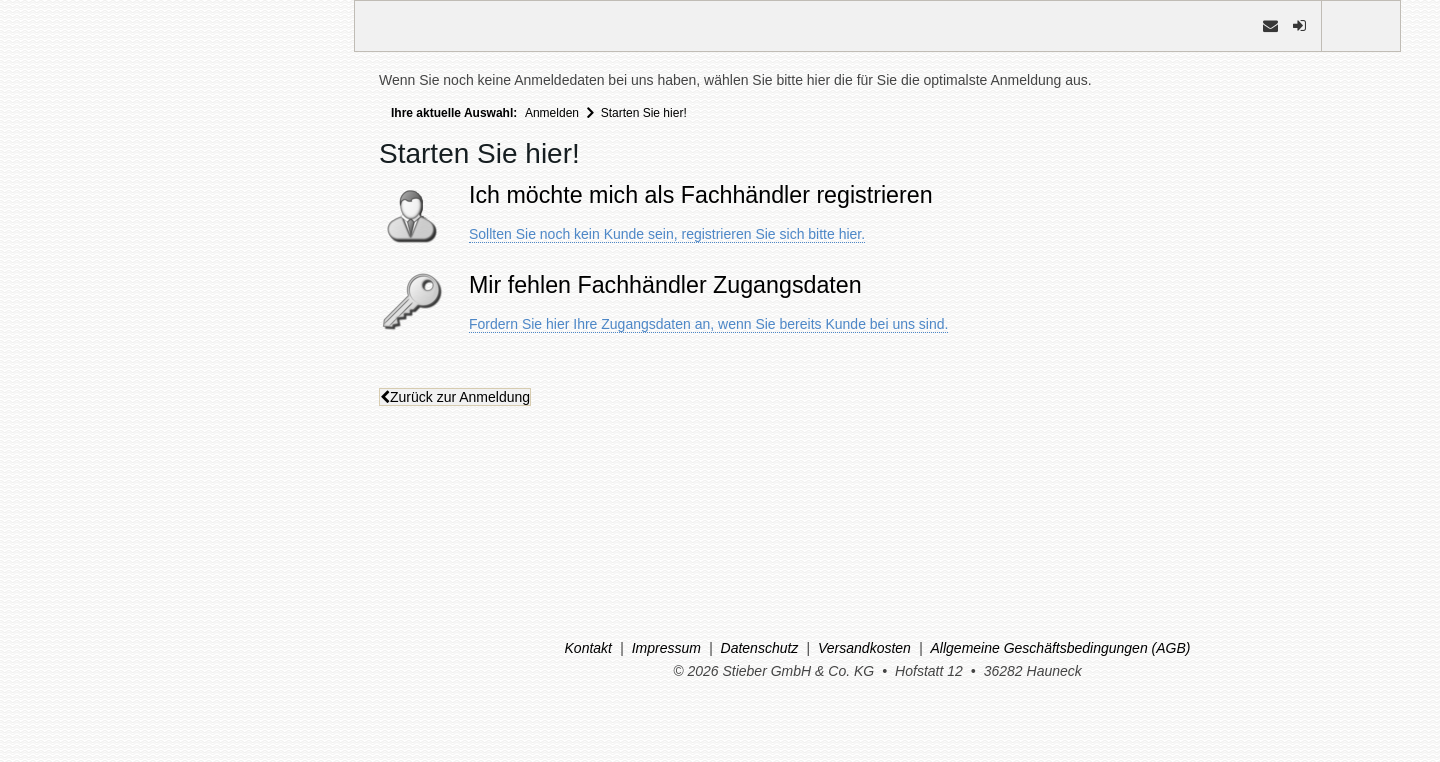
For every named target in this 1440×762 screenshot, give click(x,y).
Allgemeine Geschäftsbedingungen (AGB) (1061, 648)
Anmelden (552, 113)
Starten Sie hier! (644, 113)
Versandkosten (864, 648)
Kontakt (588, 648)
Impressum (666, 648)
